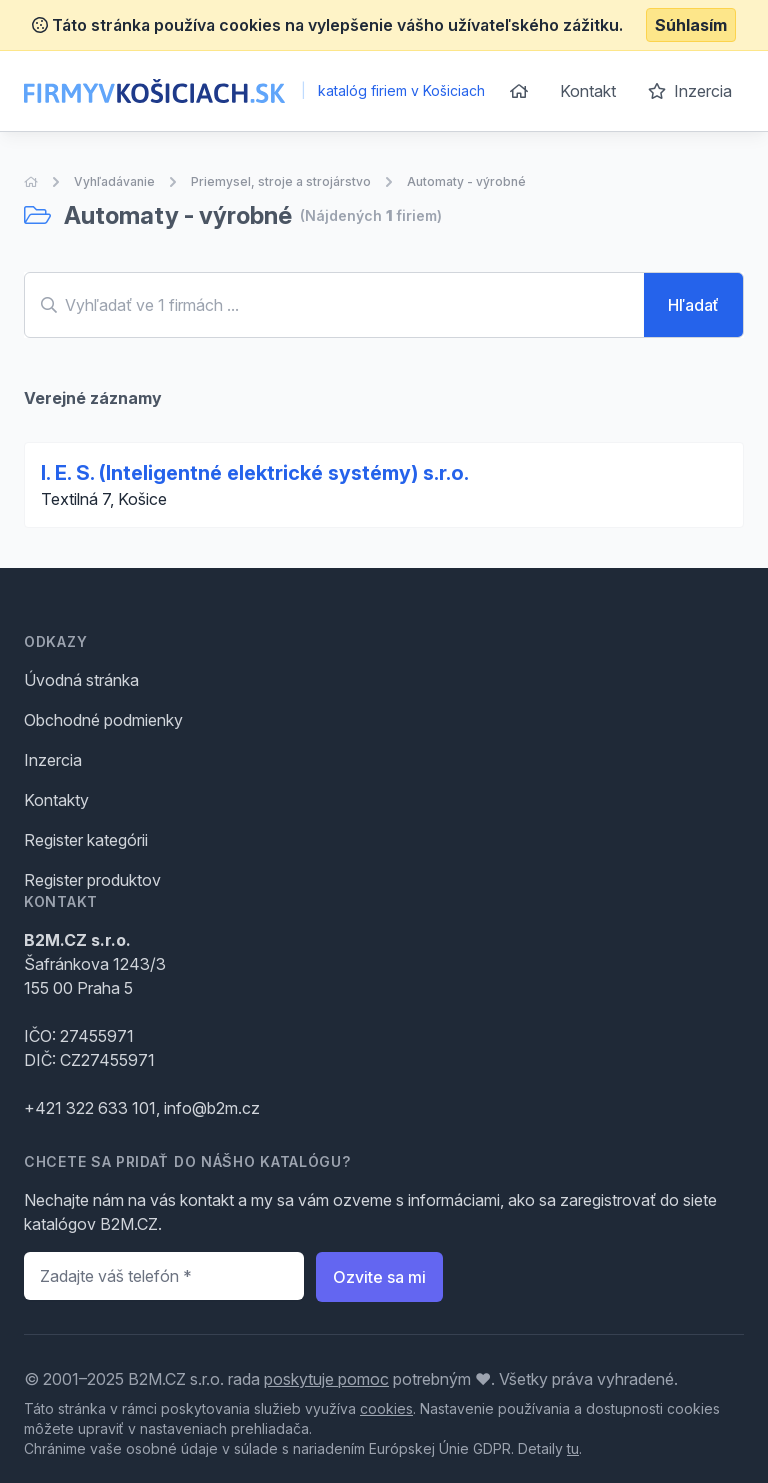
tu (573, 1448)
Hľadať (693, 305)
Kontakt (588, 91)
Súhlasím (691, 25)
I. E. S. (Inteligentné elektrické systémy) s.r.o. (255, 473)
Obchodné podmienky (103, 720)
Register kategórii (86, 840)
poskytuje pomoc (326, 1379)
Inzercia (690, 91)
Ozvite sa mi (379, 1277)
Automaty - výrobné (466, 181)
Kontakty (56, 800)
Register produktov (92, 880)
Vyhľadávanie (114, 181)
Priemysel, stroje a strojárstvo (281, 181)
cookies (386, 1408)
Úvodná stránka (81, 680)
